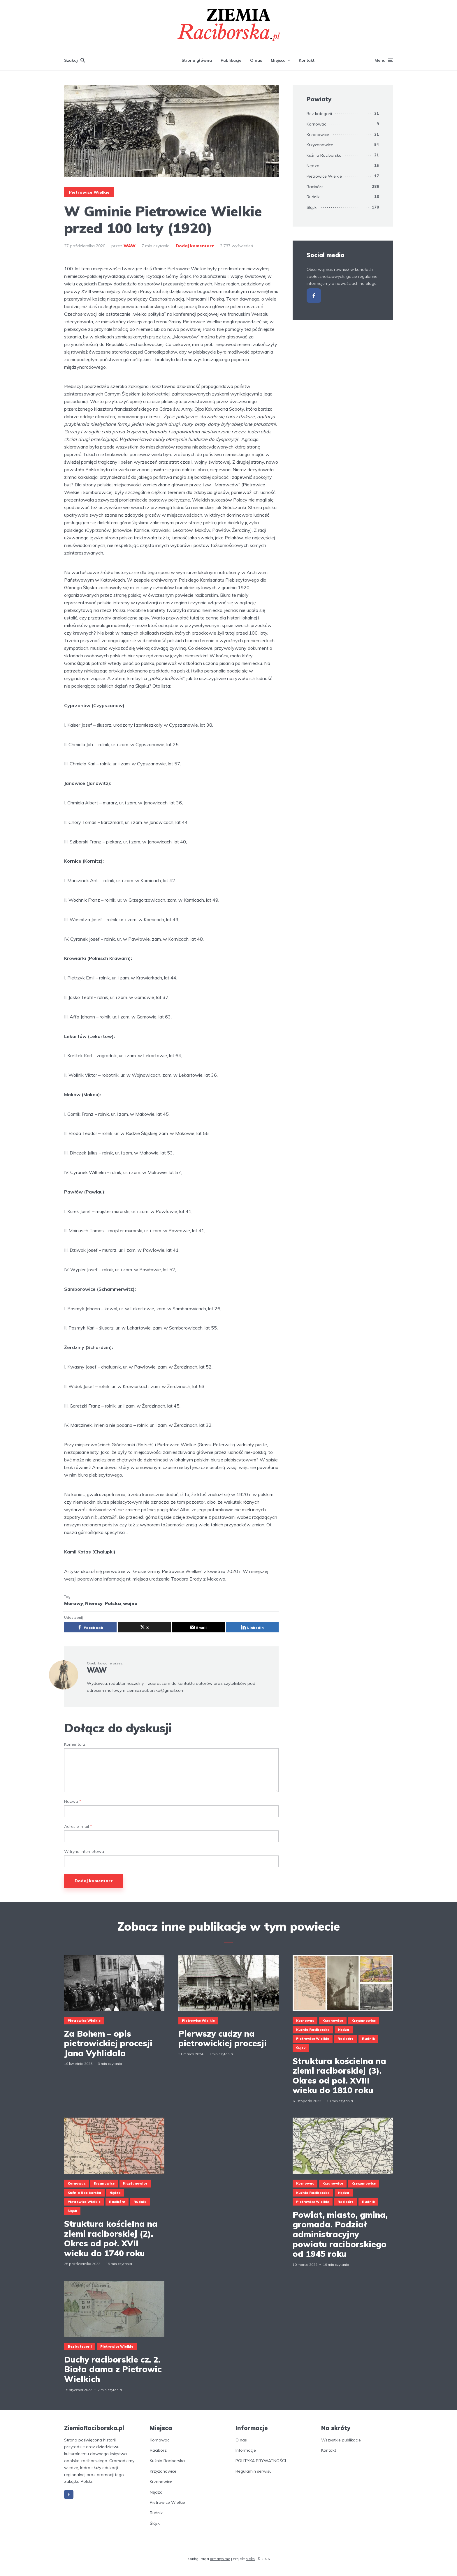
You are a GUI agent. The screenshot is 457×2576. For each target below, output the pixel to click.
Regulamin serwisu (253, 2471)
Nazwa (72, 1801)
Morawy (73, 1603)
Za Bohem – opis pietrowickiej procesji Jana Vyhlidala (108, 2043)
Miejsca (278, 60)
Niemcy (94, 1603)
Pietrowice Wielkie (89, 192)
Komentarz (74, 1744)
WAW (130, 245)
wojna (130, 1603)
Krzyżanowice (320, 144)
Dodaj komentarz (195, 245)
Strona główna (197, 60)
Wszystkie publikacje (341, 2440)
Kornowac (316, 124)
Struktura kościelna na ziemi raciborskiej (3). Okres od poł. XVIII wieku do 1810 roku (339, 2075)
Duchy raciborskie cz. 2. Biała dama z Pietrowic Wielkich (112, 2369)
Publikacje (231, 60)
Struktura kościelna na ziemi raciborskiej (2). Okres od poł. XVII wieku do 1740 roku (111, 2238)
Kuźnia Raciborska (324, 155)
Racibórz (315, 186)
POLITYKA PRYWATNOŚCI (260, 2460)
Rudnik (313, 196)
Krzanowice (318, 134)
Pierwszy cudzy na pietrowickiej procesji (222, 2038)
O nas (256, 60)
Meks (250, 2558)
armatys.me (220, 2558)
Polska (113, 1603)
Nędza (313, 165)
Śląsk (312, 207)
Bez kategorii (319, 113)
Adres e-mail (78, 1826)
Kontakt (306, 60)
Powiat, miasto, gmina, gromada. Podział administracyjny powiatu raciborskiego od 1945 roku (340, 2234)
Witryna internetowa (84, 1851)
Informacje (245, 2450)
